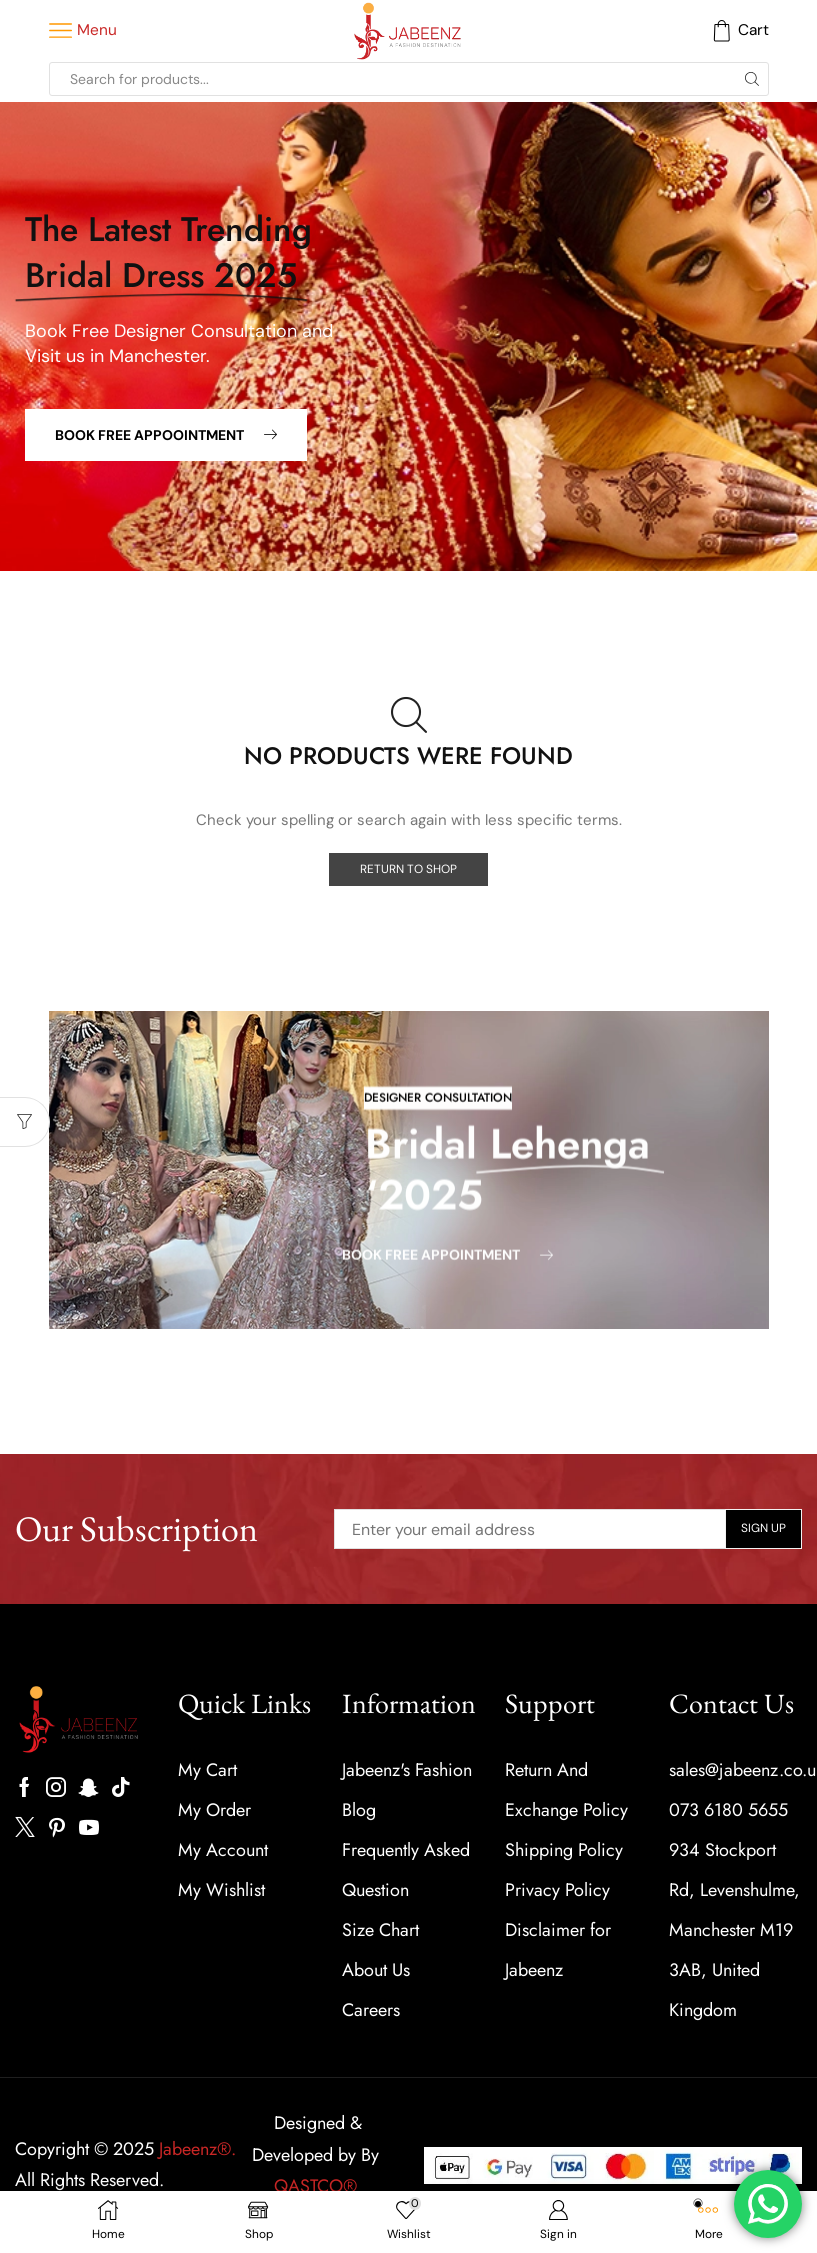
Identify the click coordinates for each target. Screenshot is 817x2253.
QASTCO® (318, 2186)
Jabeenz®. (197, 2149)
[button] (166, 435)
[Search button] (752, 79)
